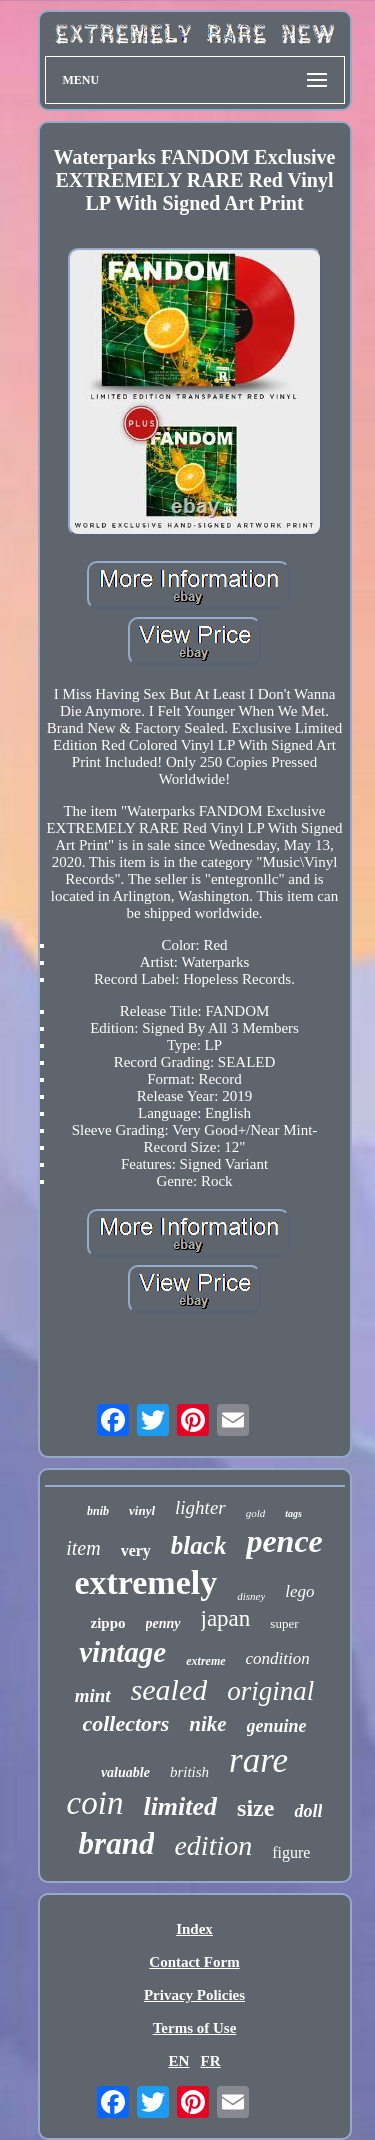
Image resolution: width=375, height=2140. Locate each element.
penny (163, 1623)
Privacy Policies (194, 1995)
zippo (108, 1623)
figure (291, 1852)
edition (213, 1845)
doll (308, 1811)
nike (207, 1724)
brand (117, 1843)
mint (93, 1695)
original (270, 1691)
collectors (125, 1723)
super (284, 1623)
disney (251, 1596)
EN (178, 2061)
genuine (277, 1726)
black (199, 1545)
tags (293, 1513)
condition (278, 1658)
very (136, 1550)
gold (256, 1513)
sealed (169, 1689)
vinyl (142, 1510)
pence (284, 1541)
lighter (200, 1507)
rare (258, 1760)
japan (226, 1618)
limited (180, 1806)
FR (211, 2061)
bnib (98, 1511)
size (255, 1808)
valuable (125, 1772)
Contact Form (194, 1962)
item (83, 1548)
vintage (122, 1652)
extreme (205, 1661)
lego (299, 1591)
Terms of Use (195, 2028)
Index (194, 1929)
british (189, 1772)
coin (95, 1803)
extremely (145, 1582)
